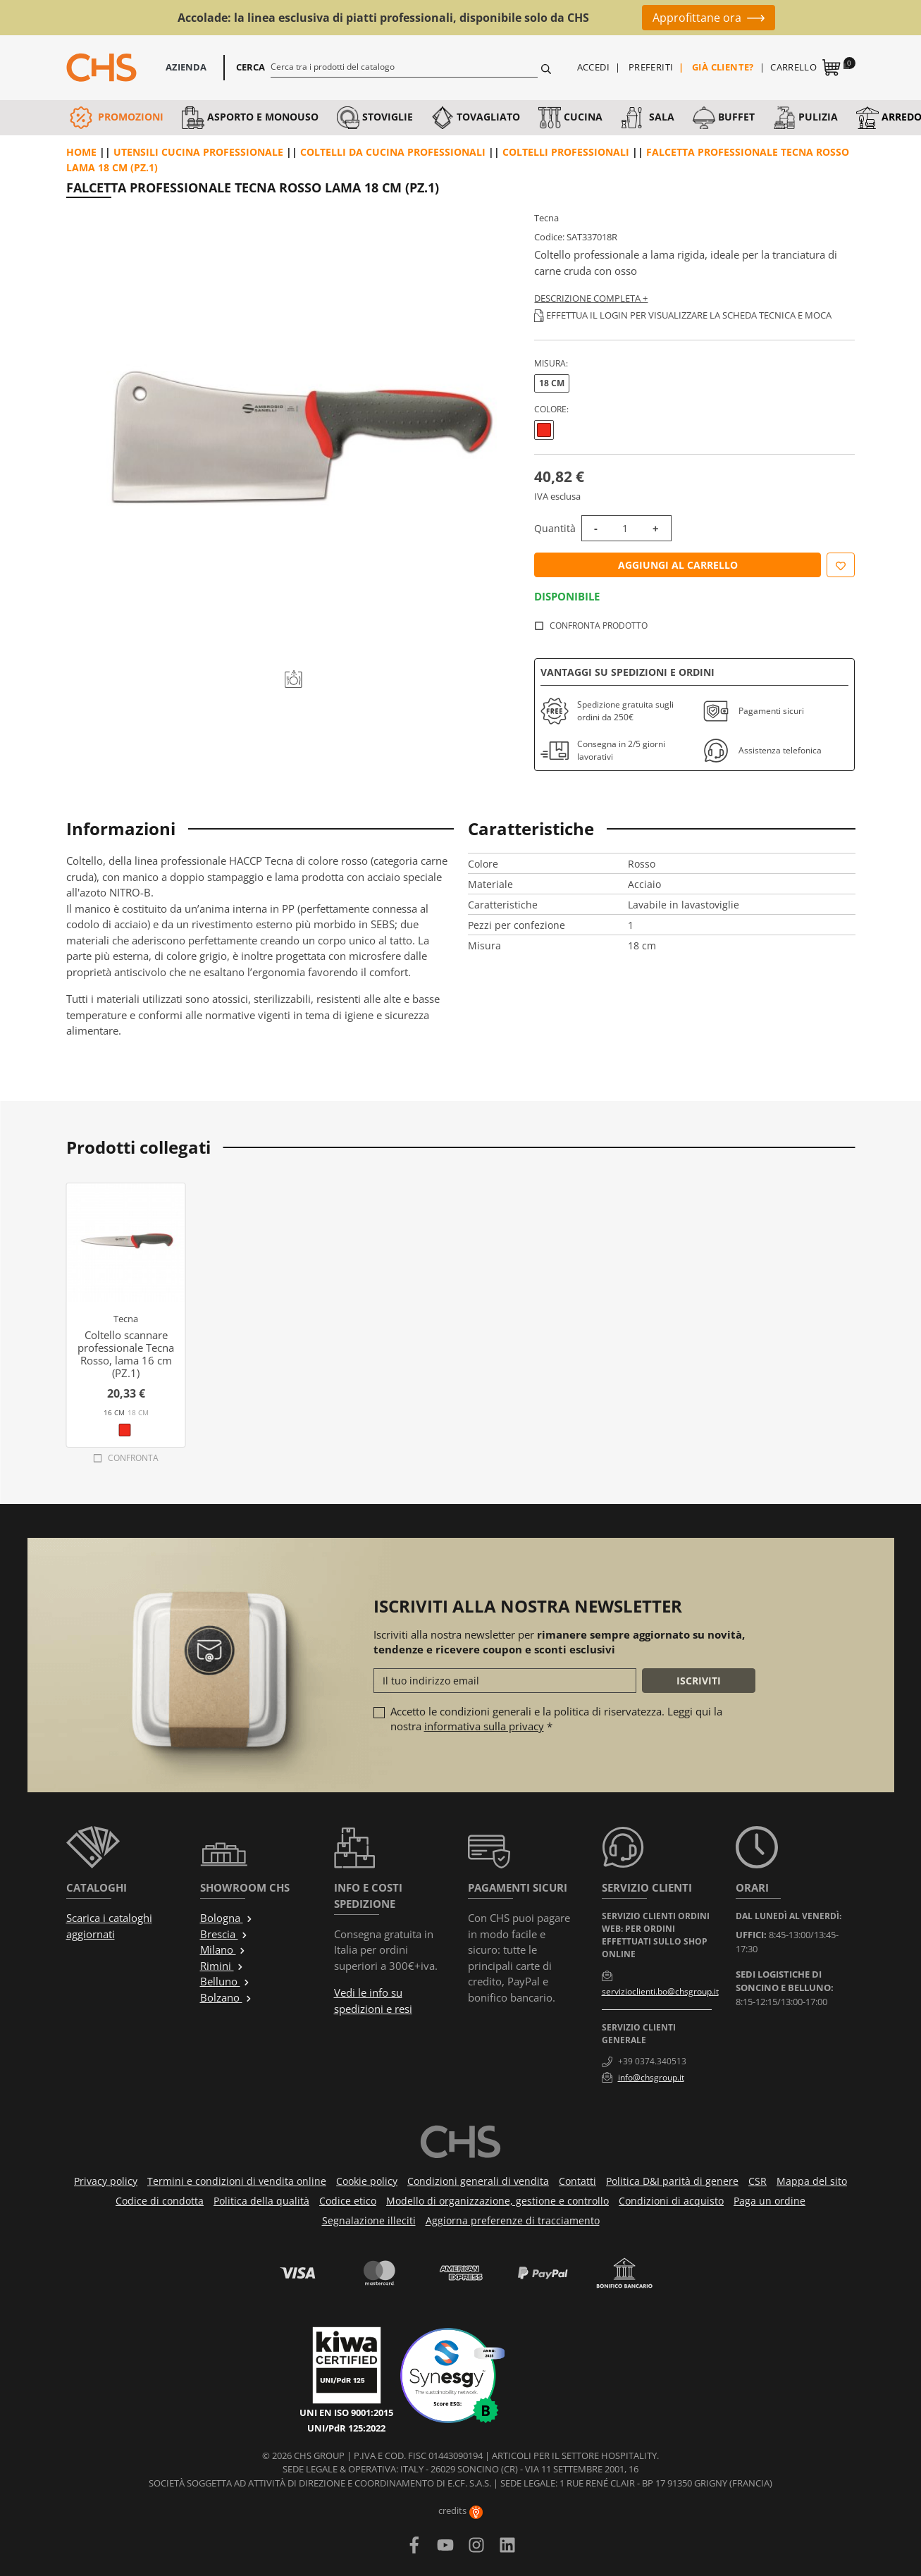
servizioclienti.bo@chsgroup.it (660, 1991)
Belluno (225, 1981)
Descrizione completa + (591, 298)
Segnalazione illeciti (369, 2220)
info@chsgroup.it (651, 2077)
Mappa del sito (812, 2181)
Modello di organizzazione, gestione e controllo (497, 2200)
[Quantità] (625, 528)
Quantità (555, 528)
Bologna (226, 1918)
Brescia (224, 1934)
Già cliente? (723, 67)
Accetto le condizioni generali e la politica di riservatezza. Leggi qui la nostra (556, 1718)
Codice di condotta (160, 2200)
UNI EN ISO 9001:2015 (346, 2412)
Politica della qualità (261, 2200)
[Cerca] (404, 66)
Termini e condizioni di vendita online (236, 2181)
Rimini (222, 1966)
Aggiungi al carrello (678, 565)
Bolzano (226, 1997)
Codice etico (347, 2200)
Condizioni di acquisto (671, 2200)
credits (460, 2510)
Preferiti (651, 67)
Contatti (577, 2181)
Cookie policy (366, 2181)
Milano (223, 1949)
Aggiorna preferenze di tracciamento (513, 2220)
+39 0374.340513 (652, 2061)
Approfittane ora (697, 17)
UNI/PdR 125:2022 (346, 2428)
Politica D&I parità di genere (672, 2181)
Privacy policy (105, 2181)
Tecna (546, 217)
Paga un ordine (769, 2200)
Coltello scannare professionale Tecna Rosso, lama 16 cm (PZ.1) (126, 1354)
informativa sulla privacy (484, 1726)
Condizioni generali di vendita (478, 2181)
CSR (757, 2181)
